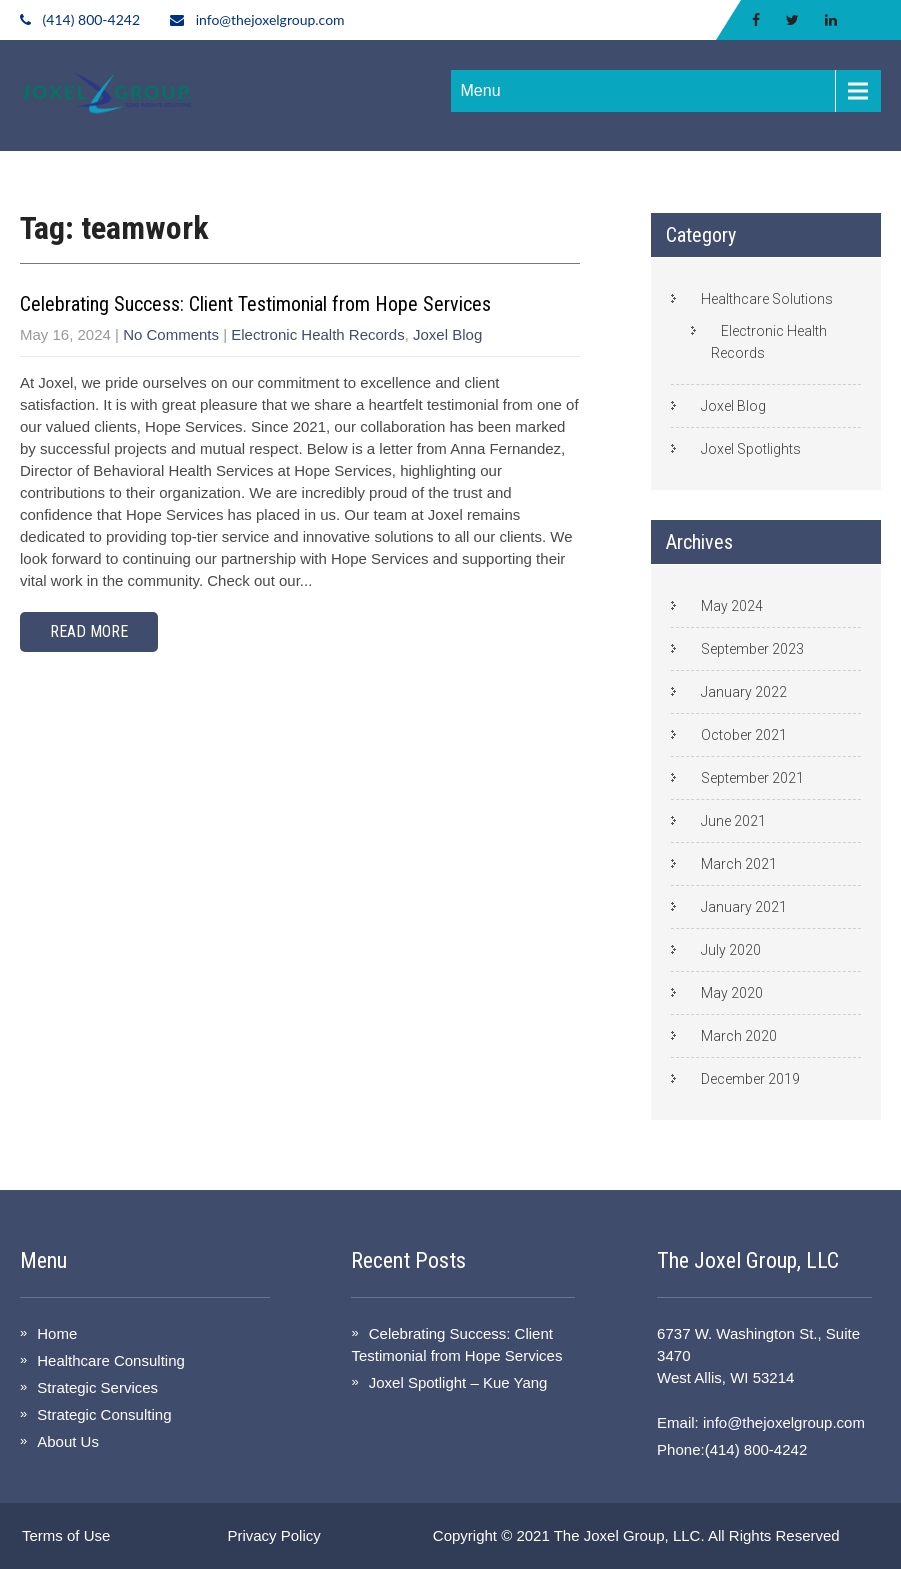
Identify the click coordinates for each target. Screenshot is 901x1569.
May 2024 (732, 606)
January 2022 (744, 692)
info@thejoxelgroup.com (270, 19)
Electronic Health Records (317, 334)
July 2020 (731, 950)
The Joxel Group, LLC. (629, 1535)
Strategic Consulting (104, 1414)
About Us (68, 1441)
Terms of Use (66, 1535)
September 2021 (752, 778)
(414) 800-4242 (91, 19)
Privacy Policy (273, 1535)
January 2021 (744, 907)
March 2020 (739, 1036)
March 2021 (739, 864)
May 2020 (732, 993)
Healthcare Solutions (767, 299)
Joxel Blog (447, 334)
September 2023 (752, 649)
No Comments (171, 334)
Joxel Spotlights (751, 449)
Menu (481, 90)
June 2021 (733, 821)
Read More (89, 631)
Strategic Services (97, 1387)
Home (57, 1333)
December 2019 (750, 1079)
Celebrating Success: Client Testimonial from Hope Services (255, 304)
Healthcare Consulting (111, 1360)
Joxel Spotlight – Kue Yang (458, 1382)
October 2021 (744, 735)
